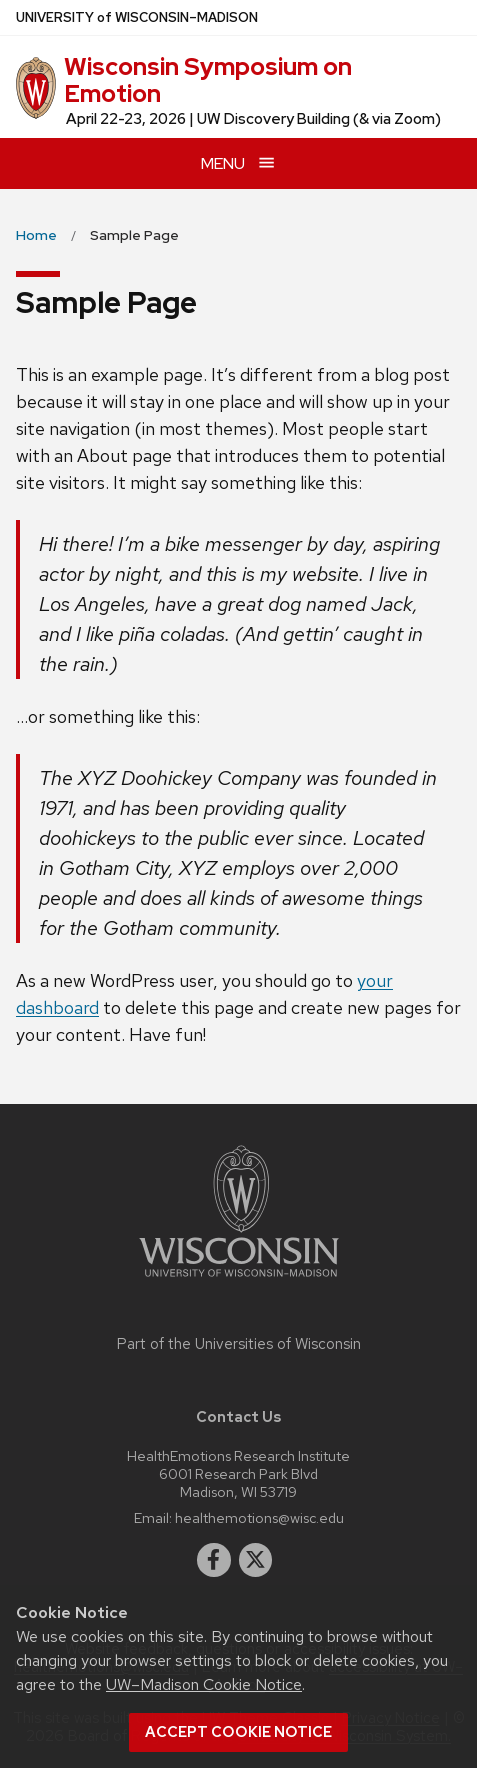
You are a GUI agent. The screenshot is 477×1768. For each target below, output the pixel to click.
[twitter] (256, 1560)
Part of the (239, 1344)
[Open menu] (238, 163)
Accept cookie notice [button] (238, 1732)
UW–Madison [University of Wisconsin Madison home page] (137, 17)
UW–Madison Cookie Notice (204, 1684)
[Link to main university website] (239, 1280)
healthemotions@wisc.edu (259, 1517)
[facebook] (214, 1560)
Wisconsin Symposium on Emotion (208, 79)
